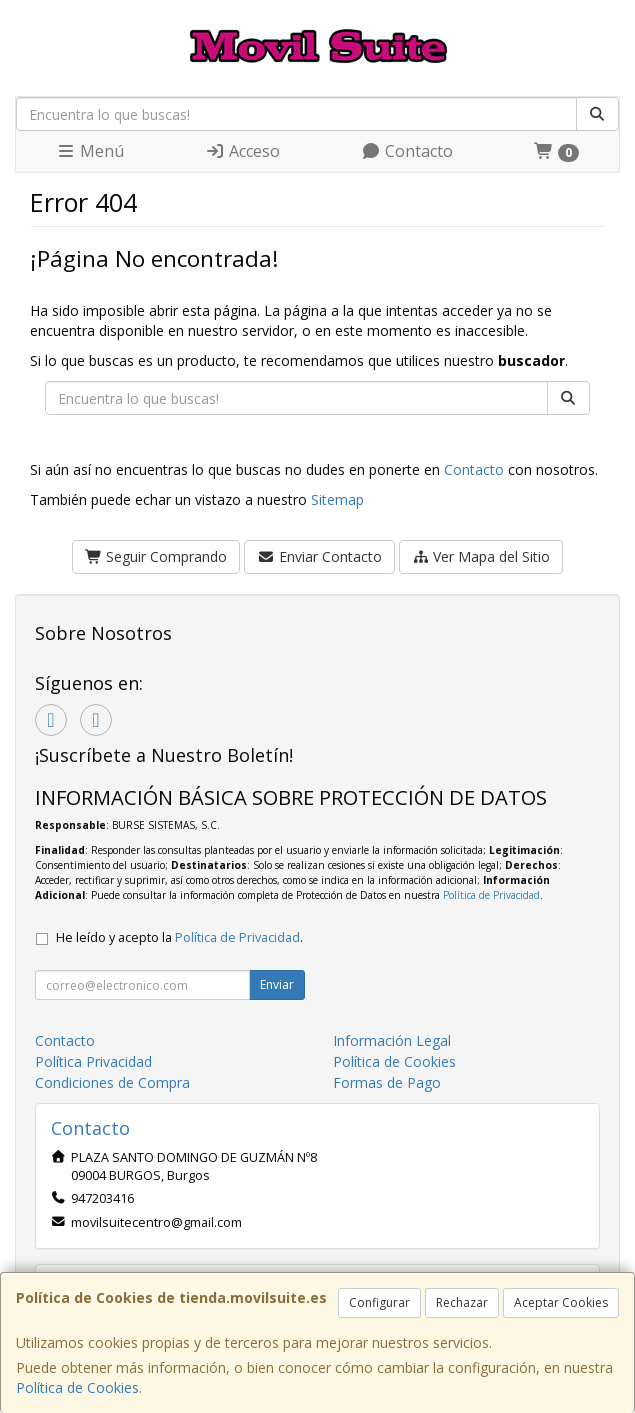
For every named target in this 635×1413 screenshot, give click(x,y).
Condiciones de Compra (112, 1082)
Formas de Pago (387, 1082)
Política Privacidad (93, 1061)
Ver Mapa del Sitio (481, 556)
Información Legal (392, 1040)
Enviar (277, 984)
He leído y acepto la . (179, 937)
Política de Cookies (77, 1387)
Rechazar (462, 1302)
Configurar (379, 1302)
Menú (90, 151)
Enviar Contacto (319, 556)
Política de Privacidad (491, 895)
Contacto (407, 151)
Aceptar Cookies (561, 1302)
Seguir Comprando (156, 556)
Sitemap (337, 499)
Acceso (242, 151)
